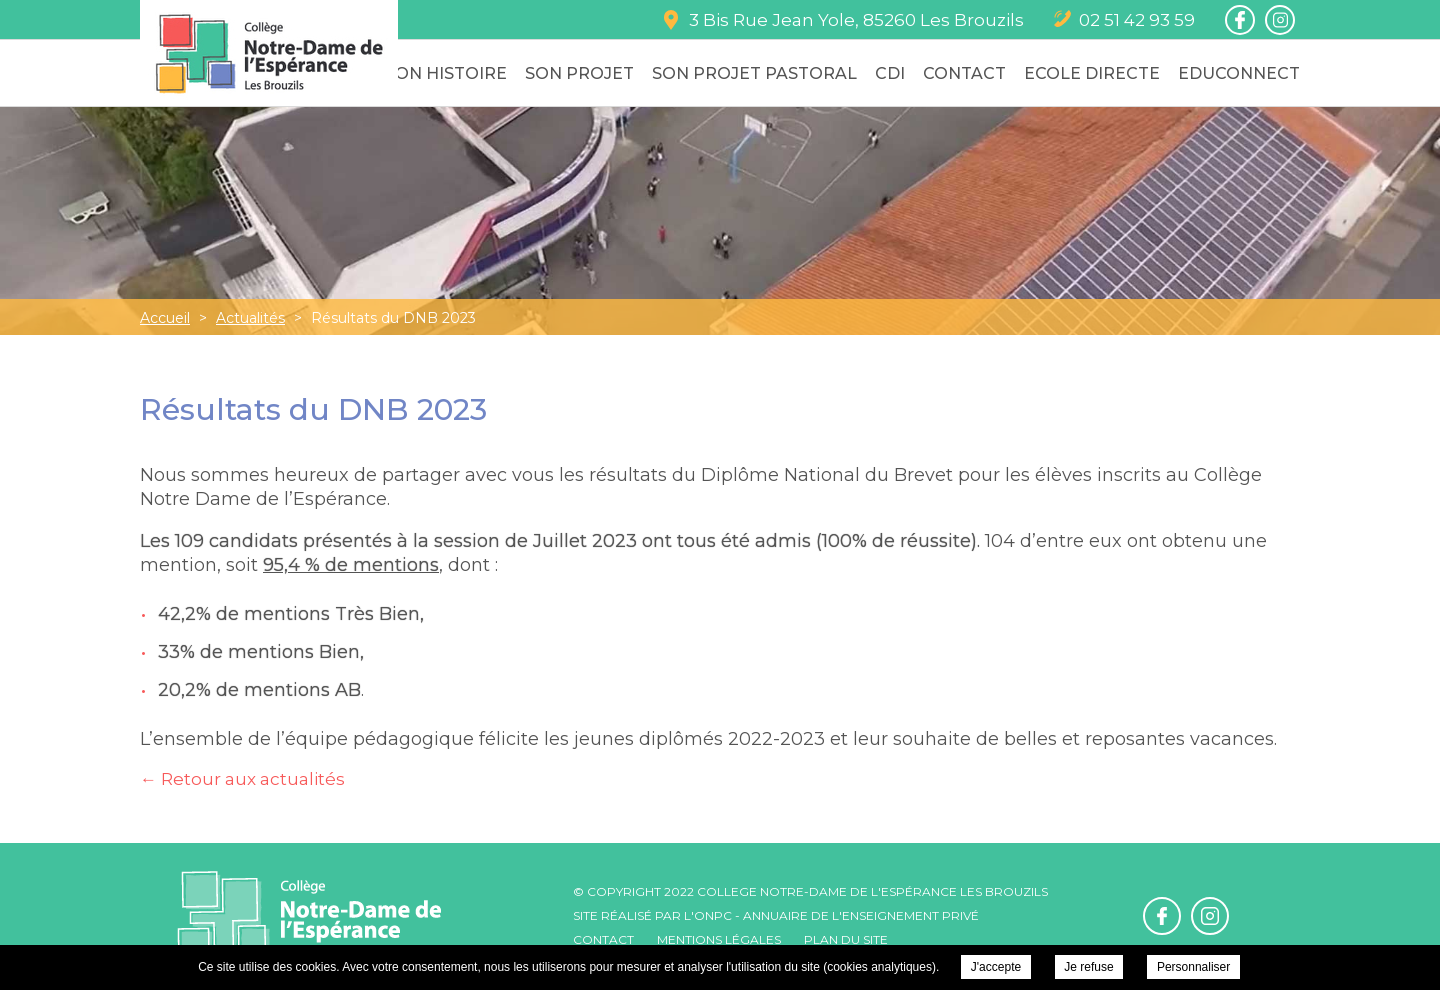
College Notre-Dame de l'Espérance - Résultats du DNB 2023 (269, 53)
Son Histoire (446, 73)
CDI (890, 73)
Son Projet (579, 73)
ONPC (713, 915)
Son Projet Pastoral (754, 73)
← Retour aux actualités (242, 779)
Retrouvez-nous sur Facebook (1240, 20)
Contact (964, 73)
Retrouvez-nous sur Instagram (1280, 20)
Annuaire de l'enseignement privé (861, 915)
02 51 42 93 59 (1137, 20)
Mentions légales (719, 939)
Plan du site (846, 939)
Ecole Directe (1092, 73)
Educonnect (1239, 73)
